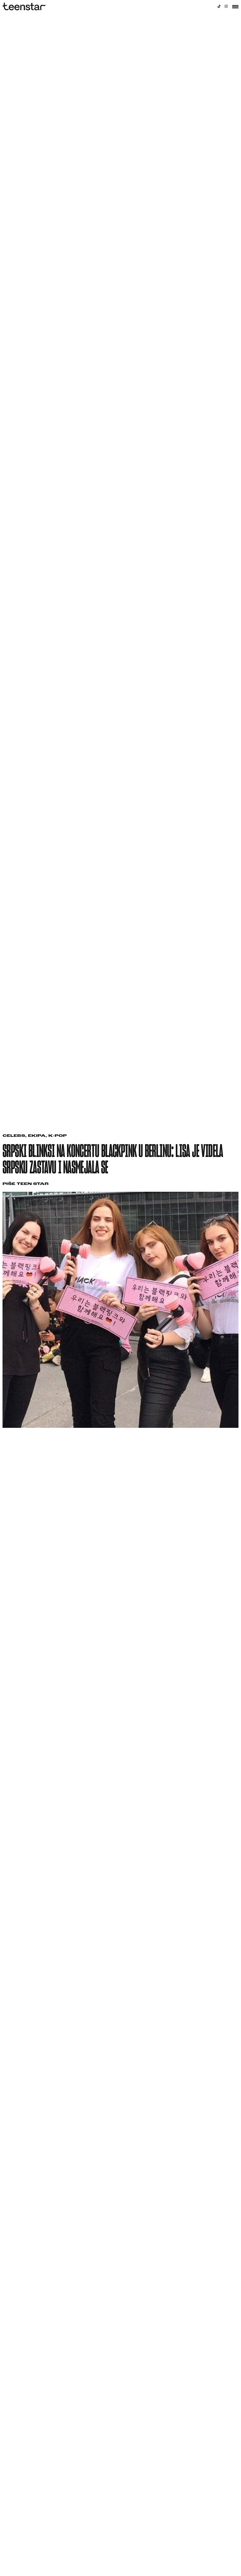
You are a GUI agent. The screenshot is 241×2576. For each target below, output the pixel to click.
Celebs (14, 1136)
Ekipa (37, 1136)
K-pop (57, 1136)
